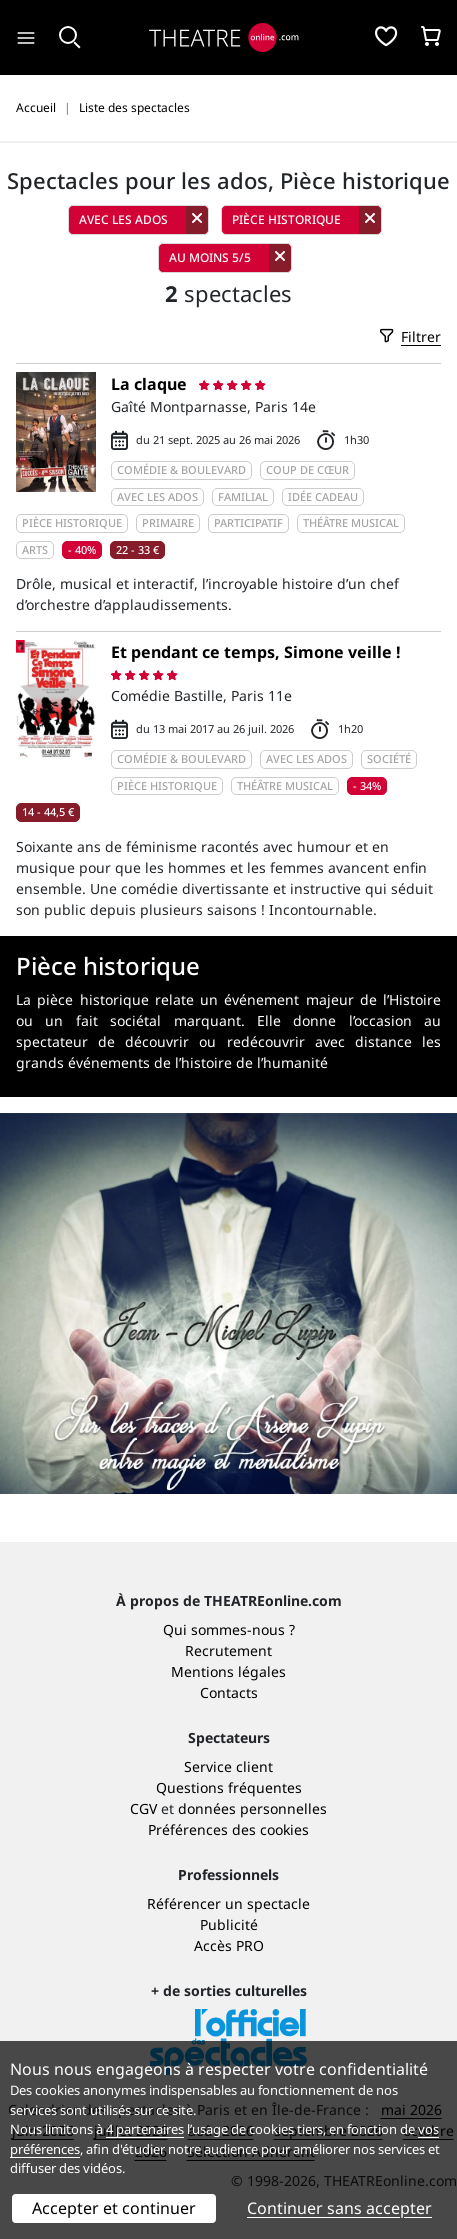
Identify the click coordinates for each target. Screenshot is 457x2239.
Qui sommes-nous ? (229, 1629)
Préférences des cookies (228, 1829)
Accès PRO (229, 1945)
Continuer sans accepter (339, 2208)
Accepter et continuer (114, 2208)
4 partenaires (145, 2129)
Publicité (229, 1924)
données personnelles (252, 1808)
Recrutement (228, 1650)
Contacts (229, 1692)
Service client (228, 1766)
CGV (143, 1808)
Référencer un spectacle (228, 1903)
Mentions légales (228, 1671)
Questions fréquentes (229, 1787)
